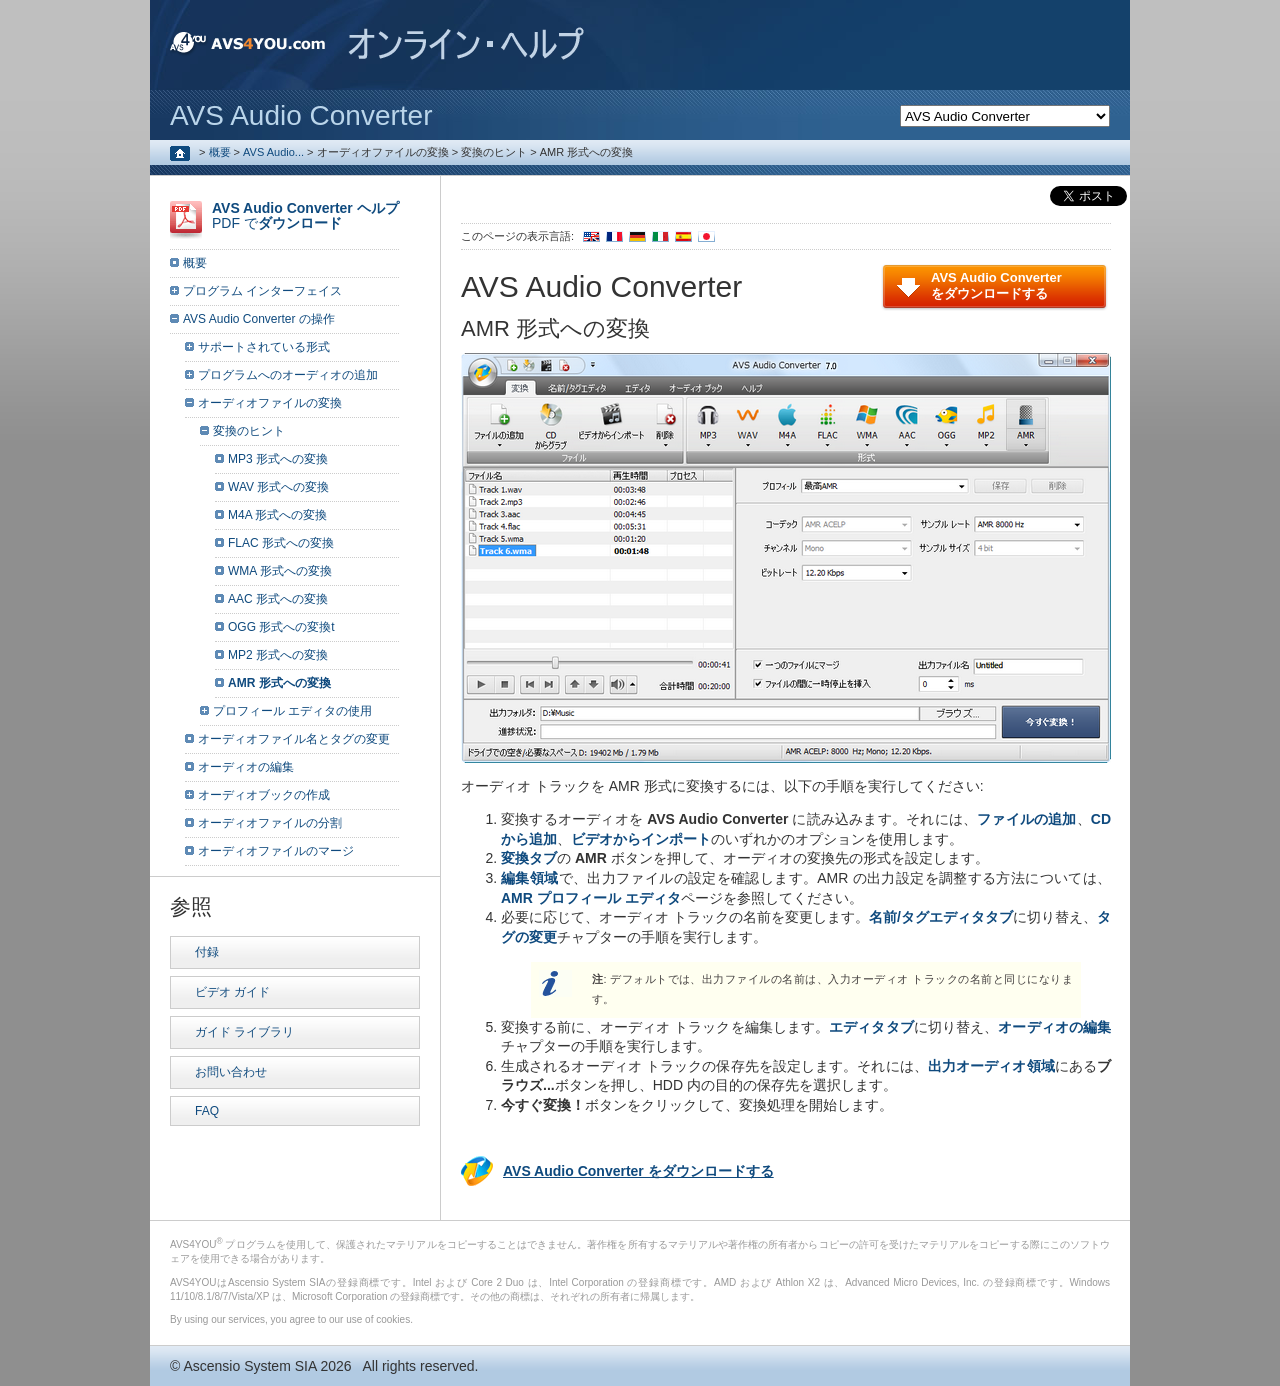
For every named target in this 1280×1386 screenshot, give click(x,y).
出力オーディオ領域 (991, 1066)
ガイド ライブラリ (244, 1032)
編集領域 (530, 878)
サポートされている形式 (264, 347)
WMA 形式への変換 (280, 571)
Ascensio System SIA (249, 1366)
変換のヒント (249, 431)
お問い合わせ (231, 1072)
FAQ (207, 1111)
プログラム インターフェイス (262, 291)
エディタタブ (871, 1027)
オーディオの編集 (1054, 1027)
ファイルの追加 (1026, 819)
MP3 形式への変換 (278, 459)
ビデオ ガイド (232, 992)
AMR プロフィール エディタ (591, 898)
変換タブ (529, 858)
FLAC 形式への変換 (281, 543)
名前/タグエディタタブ (941, 917)
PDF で (305, 215)
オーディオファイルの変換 (270, 403)
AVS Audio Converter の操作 (259, 319)
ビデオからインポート (641, 839)
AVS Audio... (273, 152)
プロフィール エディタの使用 (292, 711)
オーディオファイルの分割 (270, 823)
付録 (207, 952)
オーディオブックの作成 (264, 795)
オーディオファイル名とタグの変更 (294, 739)
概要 (220, 152)
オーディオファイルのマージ (276, 851)
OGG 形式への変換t (281, 627)
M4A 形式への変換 (277, 515)
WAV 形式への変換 (278, 487)
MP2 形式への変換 (278, 655)
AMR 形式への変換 (279, 683)
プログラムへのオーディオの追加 (288, 375)
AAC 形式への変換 (278, 599)
